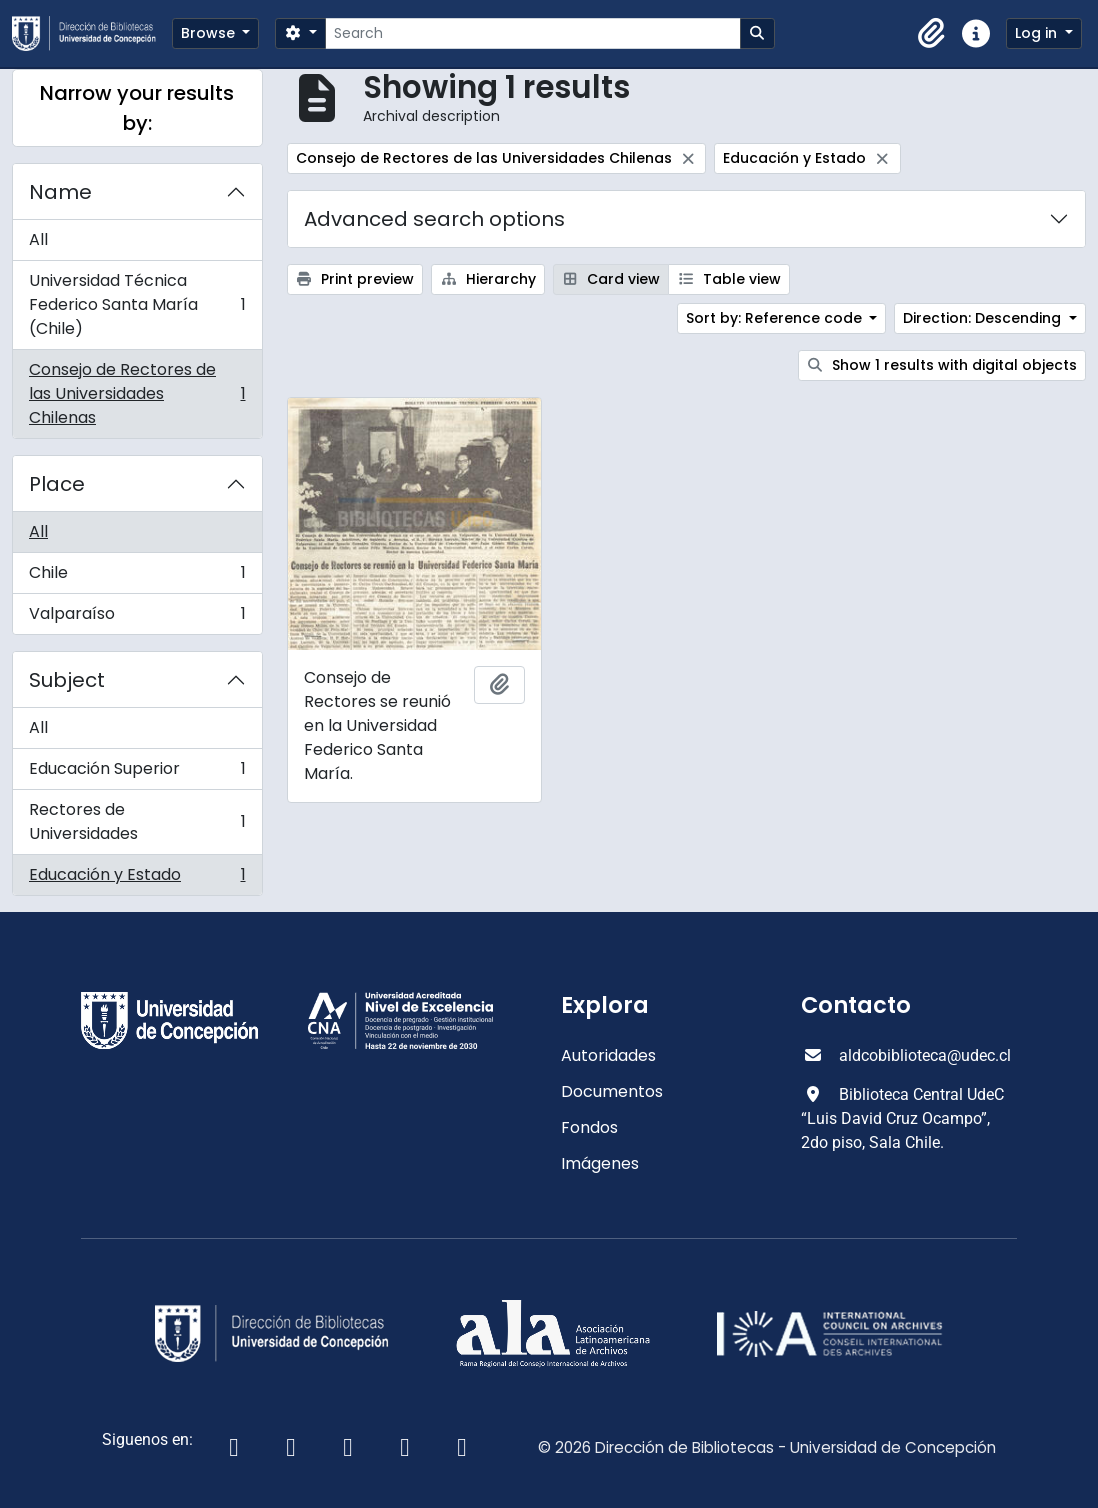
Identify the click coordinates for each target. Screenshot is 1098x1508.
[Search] (532, 33)
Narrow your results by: (137, 108)
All (38, 239)
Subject (67, 680)
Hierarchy (488, 279)
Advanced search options (434, 219)
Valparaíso (137, 618)
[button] (932, 34)
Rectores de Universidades (137, 821)
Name (60, 192)
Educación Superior (137, 773)
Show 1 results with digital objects (942, 365)
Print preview (355, 279)
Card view (611, 279)
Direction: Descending (984, 318)
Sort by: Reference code (776, 318)
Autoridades (608, 1055)
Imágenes (600, 1163)
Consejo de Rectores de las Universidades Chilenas (137, 393)
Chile (137, 577)
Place (57, 484)
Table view (729, 279)
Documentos (612, 1091)
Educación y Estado (137, 879)
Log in (1038, 33)
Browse (210, 33)
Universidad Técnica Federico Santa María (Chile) (137, 304)
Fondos (589, 1127)
